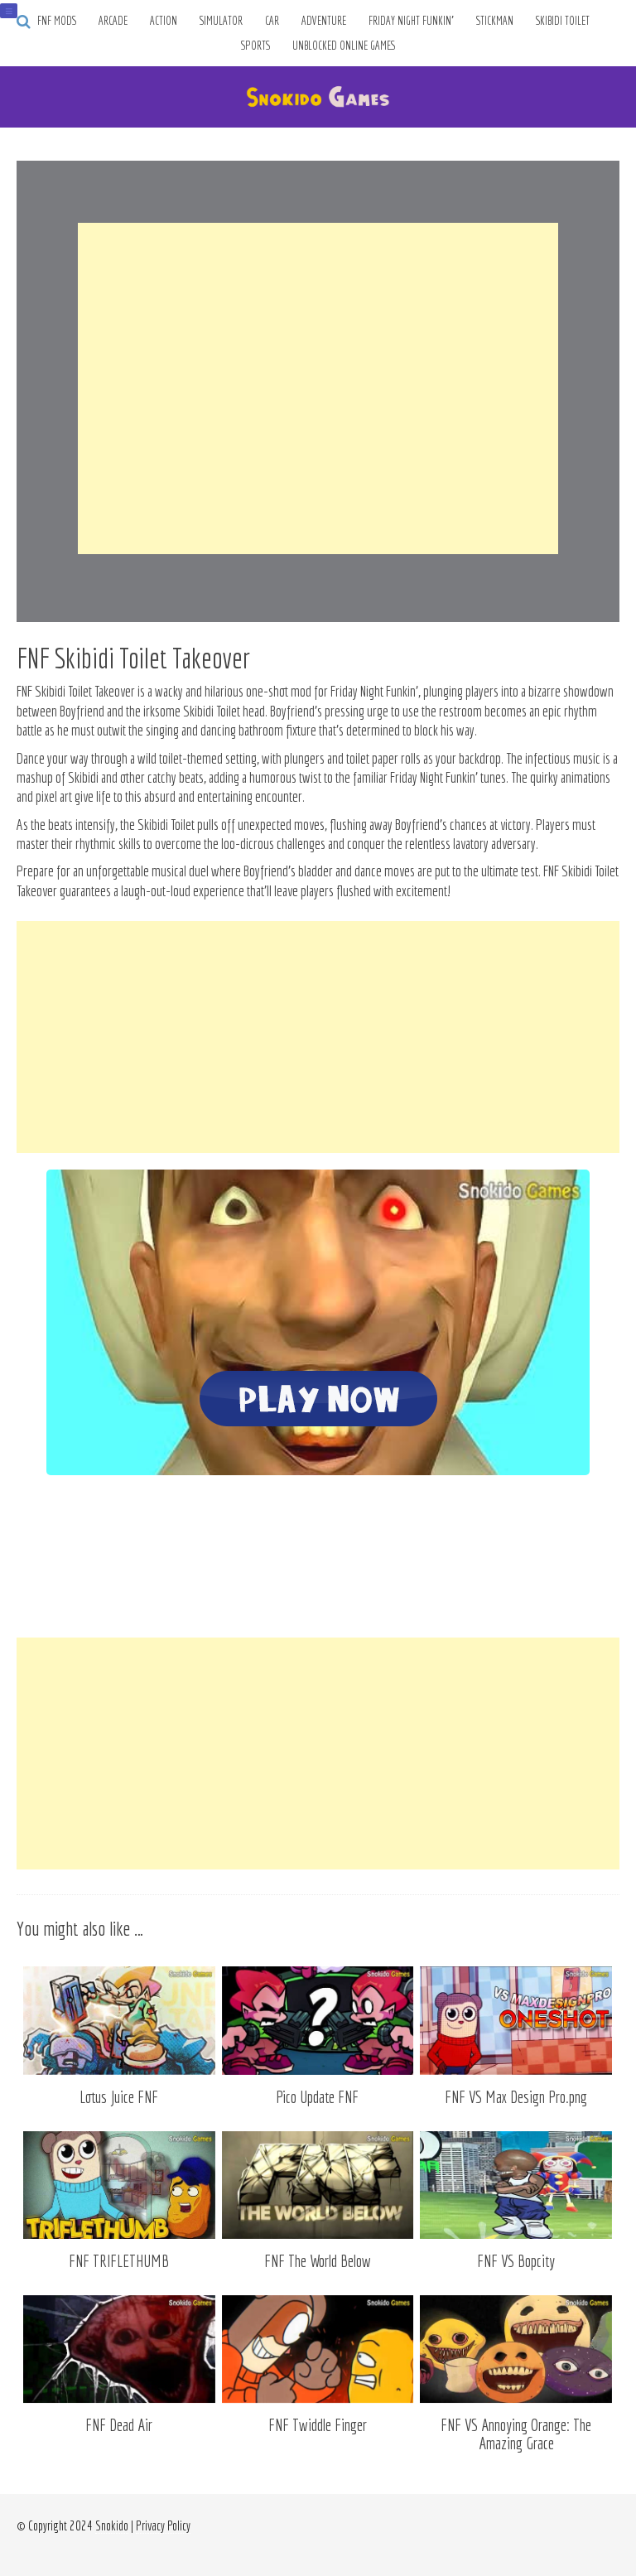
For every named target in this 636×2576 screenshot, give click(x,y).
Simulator (221, 20)
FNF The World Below (317, 2260)
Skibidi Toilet (563, 20)
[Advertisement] (318, 388)
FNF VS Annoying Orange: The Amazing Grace (516, 2434)
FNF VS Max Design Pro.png (516, 2096)
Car (272, 20)
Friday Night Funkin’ (411, 20)
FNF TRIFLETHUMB (119, 2260)
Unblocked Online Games (344, 45)
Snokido (111, 2525)
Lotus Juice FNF (119, 2096)
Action (163, 20)
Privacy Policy (163, 2525)
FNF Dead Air (118, 2424)
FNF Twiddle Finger (317, 2424)
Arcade (113, 20)
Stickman (494, 20)
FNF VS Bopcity (516, 2260)
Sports (255, 45)
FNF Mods (56, 20)
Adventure (323, 20)
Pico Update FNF (317, 2096)
